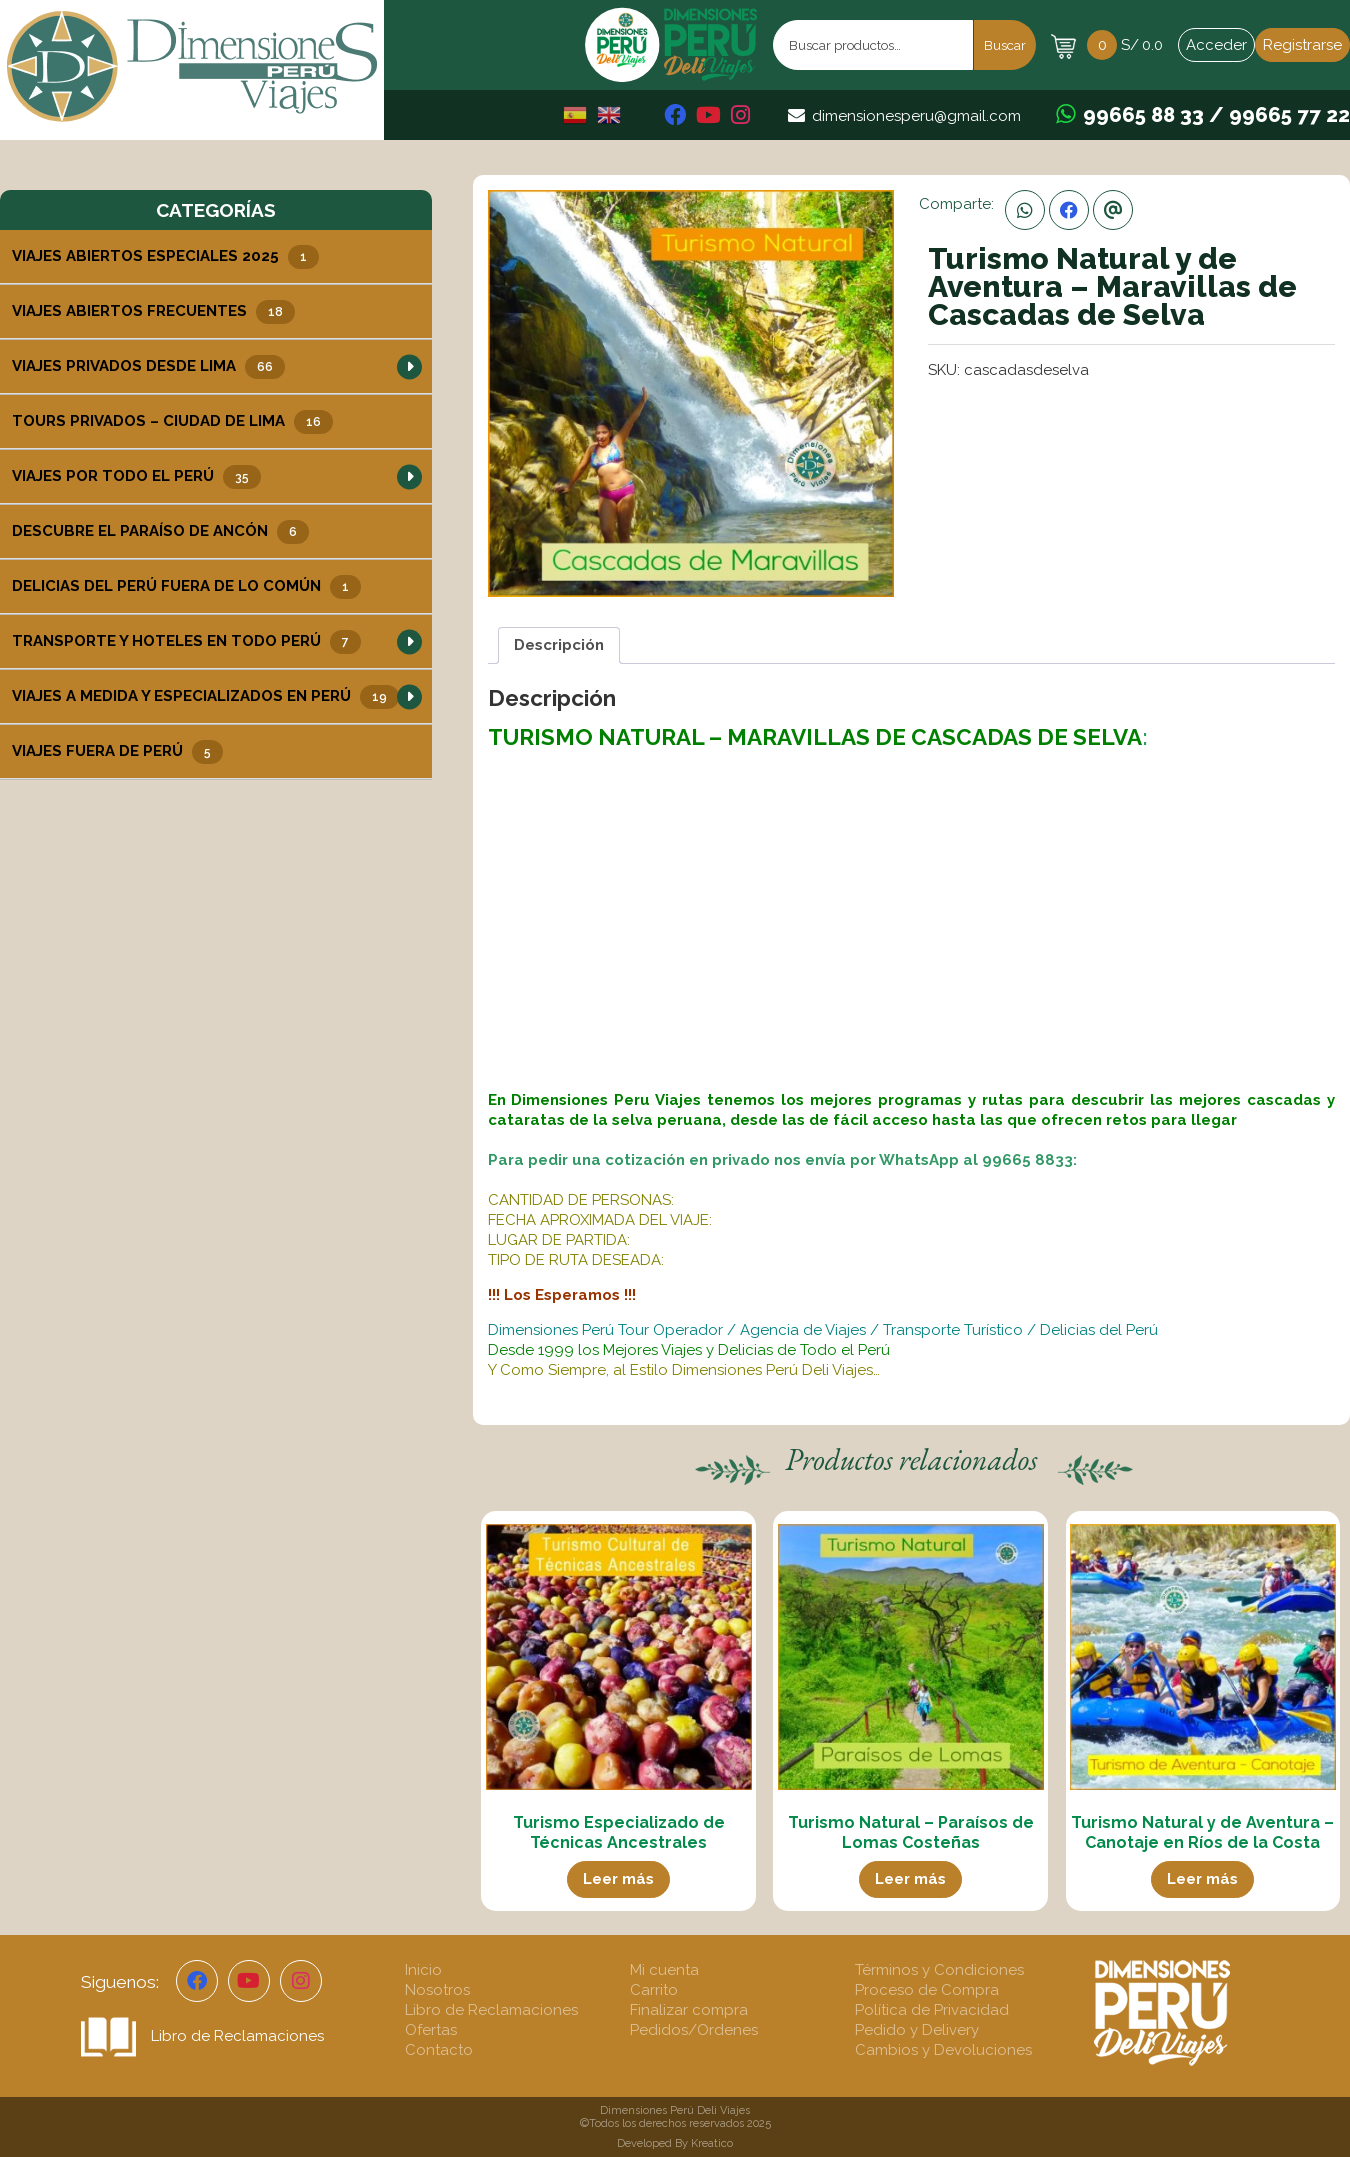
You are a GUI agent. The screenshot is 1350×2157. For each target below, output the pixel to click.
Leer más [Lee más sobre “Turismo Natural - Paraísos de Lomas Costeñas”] (910, 1879)
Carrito (654, 1990)
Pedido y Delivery (917, 2030)
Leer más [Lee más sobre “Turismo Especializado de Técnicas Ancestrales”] (618, 1879)
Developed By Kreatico (675, 2143)
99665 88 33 (1143, 115)
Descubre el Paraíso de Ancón (160, 532)
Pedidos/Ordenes (694, 2030)
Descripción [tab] (559, 645)
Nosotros (437, 1990)
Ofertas (431, 2030)
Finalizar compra (689, 2010)
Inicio (423, 1970)
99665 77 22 (1289, 115)
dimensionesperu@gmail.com (916, 116)
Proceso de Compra (927, 1990)
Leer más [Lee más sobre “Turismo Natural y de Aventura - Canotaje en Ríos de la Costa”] (1202, 1879)
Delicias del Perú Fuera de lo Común (186, 587)
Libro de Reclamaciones (202, 2036)
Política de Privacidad (932, 2010)
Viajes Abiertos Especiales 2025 (165, 257)
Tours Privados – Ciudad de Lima (172, 422)
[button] (409, 366)
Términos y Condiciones (939, 1970)
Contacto (439, 2050)
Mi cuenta (664, 1970)
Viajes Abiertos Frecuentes (153, 312)
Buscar (1005, 45)
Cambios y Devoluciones (943, 2050)
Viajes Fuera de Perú (117, 752)
